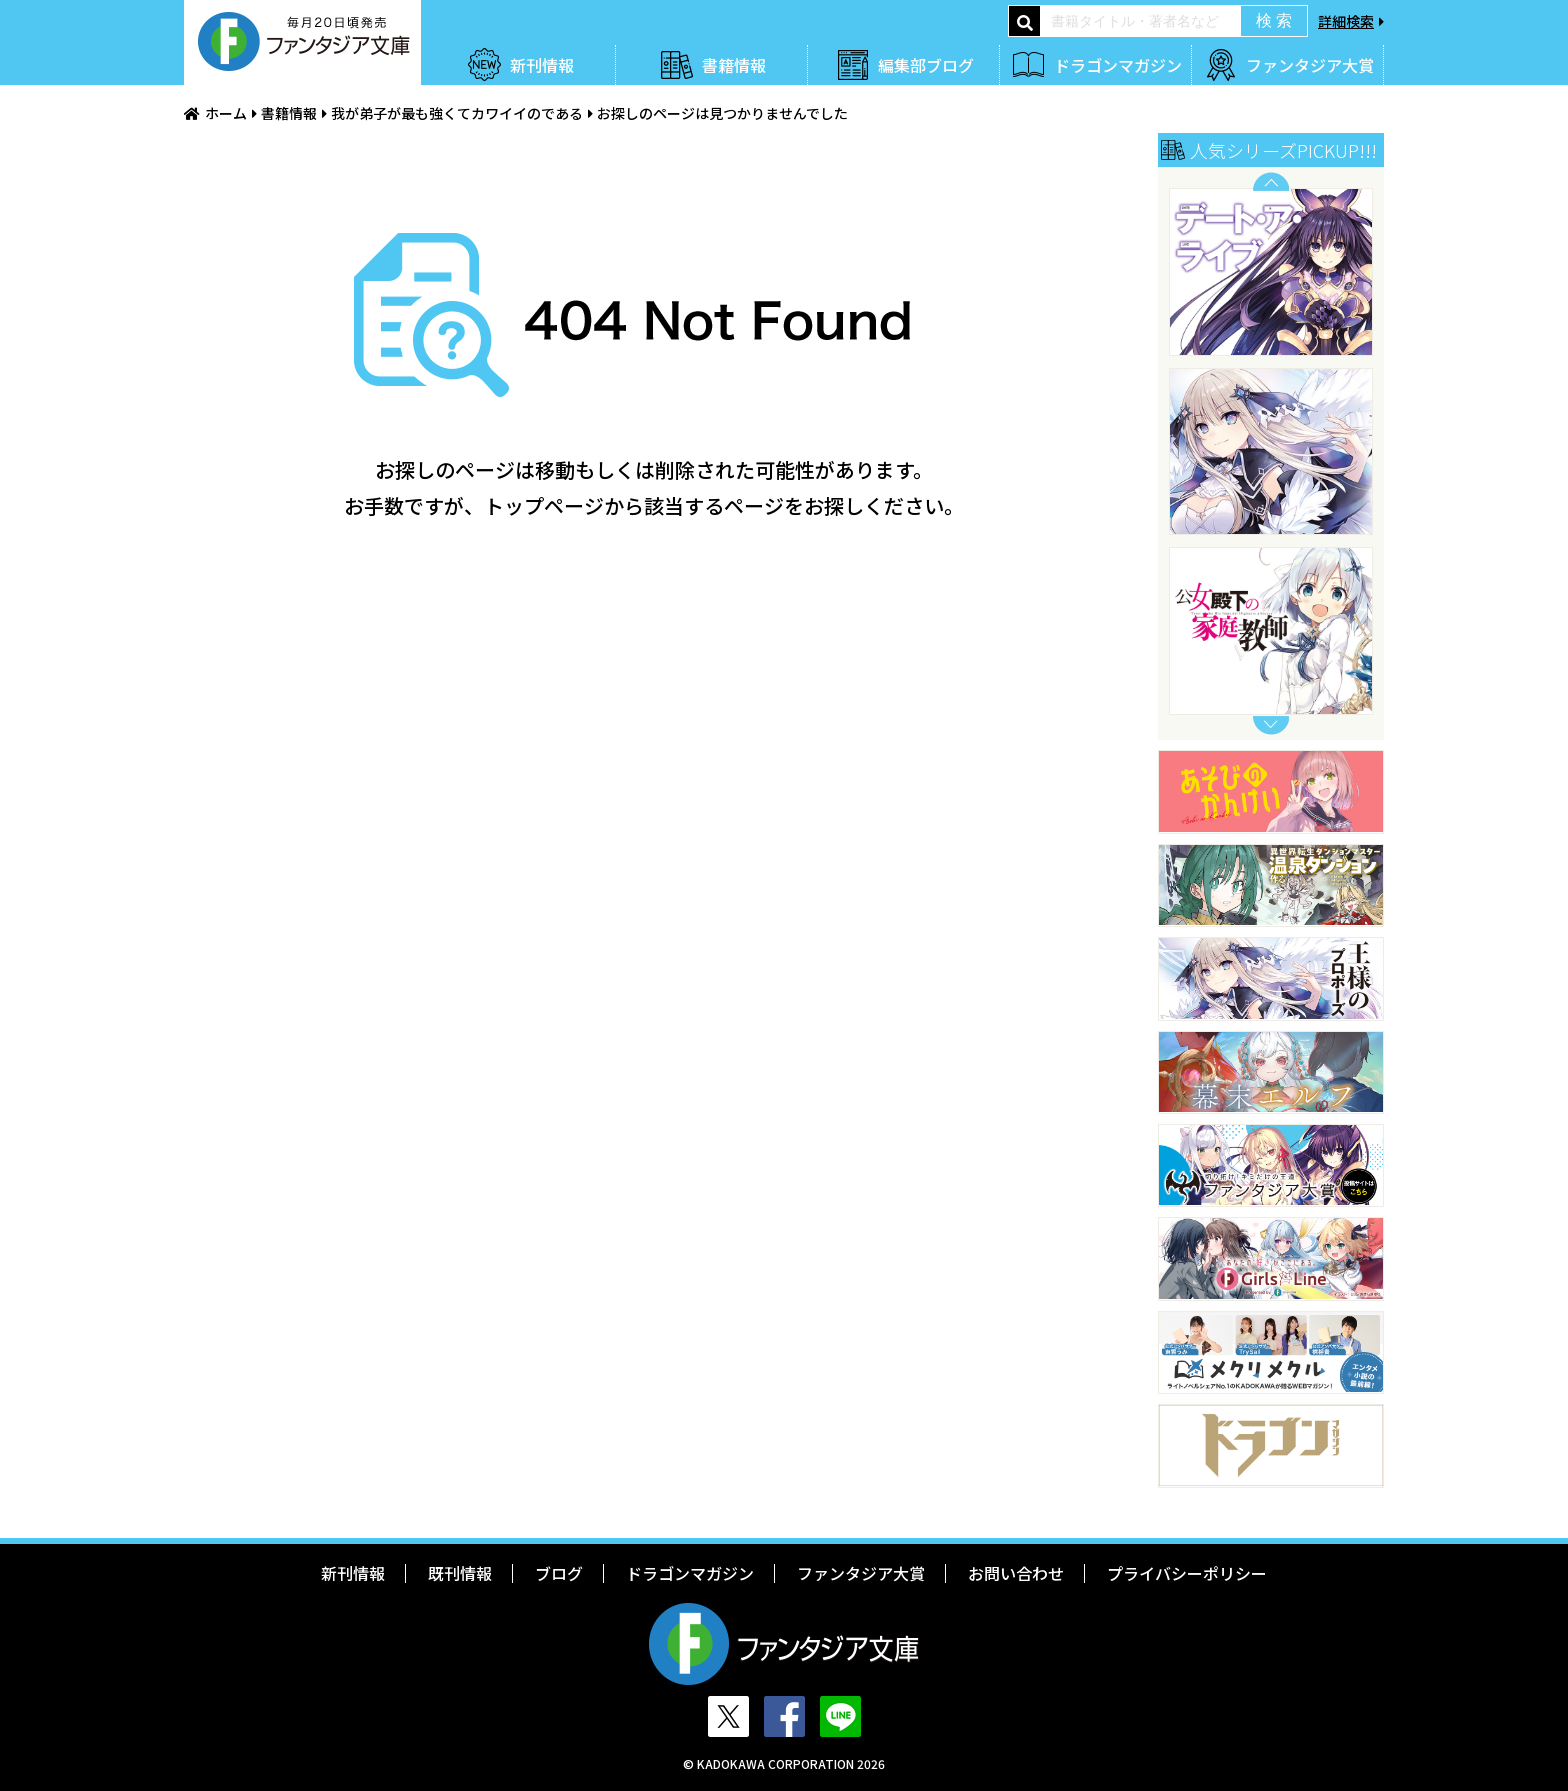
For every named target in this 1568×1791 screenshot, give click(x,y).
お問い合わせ (1016, 1573)
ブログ (559, 1573)
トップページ (544, 505)
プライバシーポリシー (1187, 1573)
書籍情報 (734, 65)
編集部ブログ (926, 65)
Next (1271, 725)
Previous (1271, 181)
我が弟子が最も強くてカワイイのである (457, 113)
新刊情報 (542, 65)
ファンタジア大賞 (1310, 65)
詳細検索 (1346, 21)
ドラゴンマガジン (1118, 65)
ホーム (226, 113)
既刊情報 (460, 1573)
